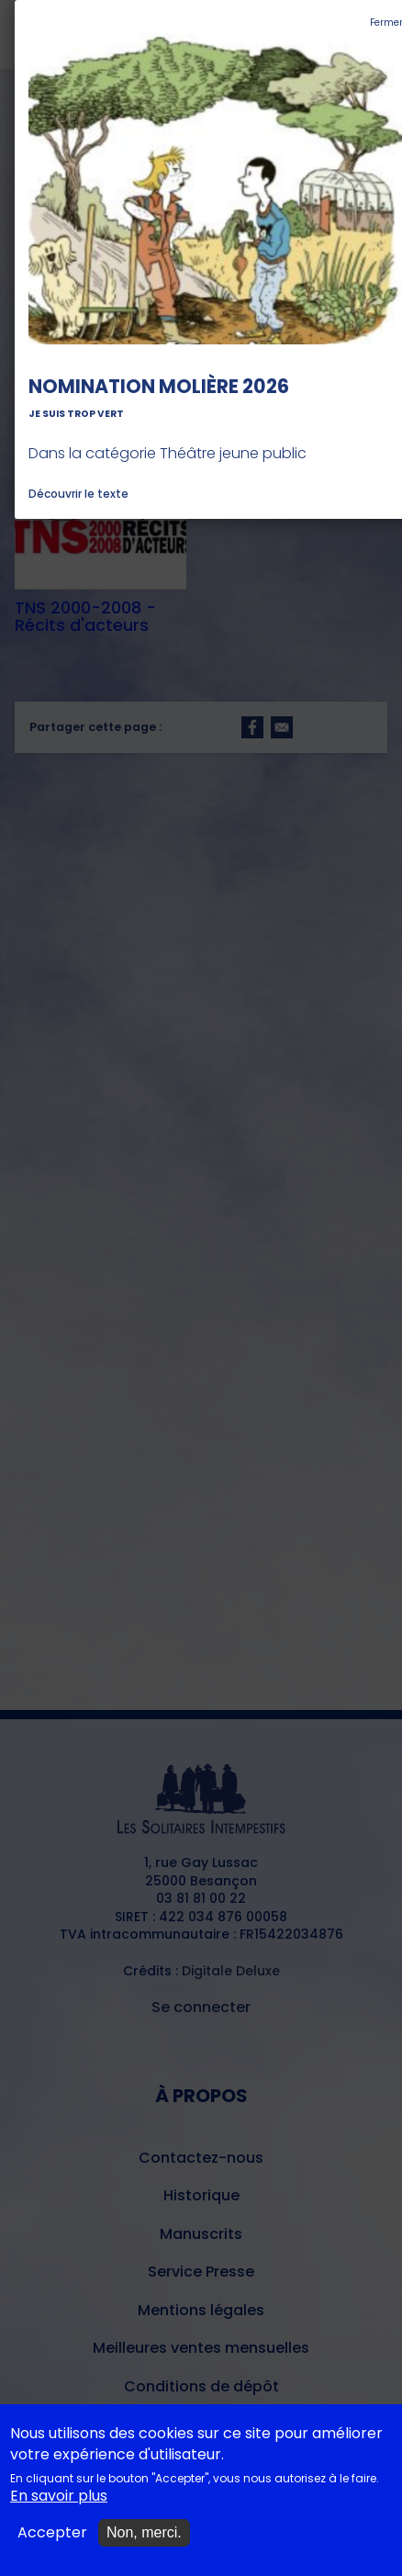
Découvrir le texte (78, 493)
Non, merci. (144, 2544)
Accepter (52, 2545)
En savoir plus (58, 2508)
